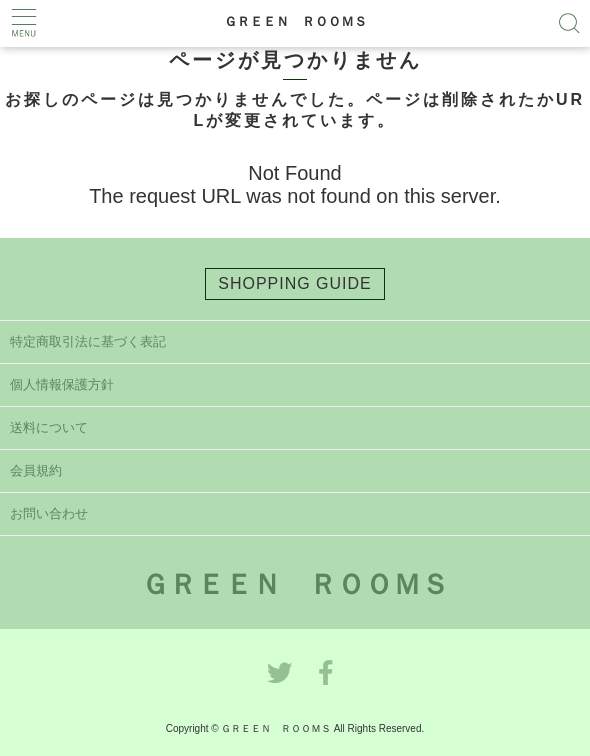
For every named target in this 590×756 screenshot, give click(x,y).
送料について (49, 427)
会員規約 (36, 470)
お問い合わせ (49, 513)
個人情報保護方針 (62, 384)
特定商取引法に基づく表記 (88, 341)
